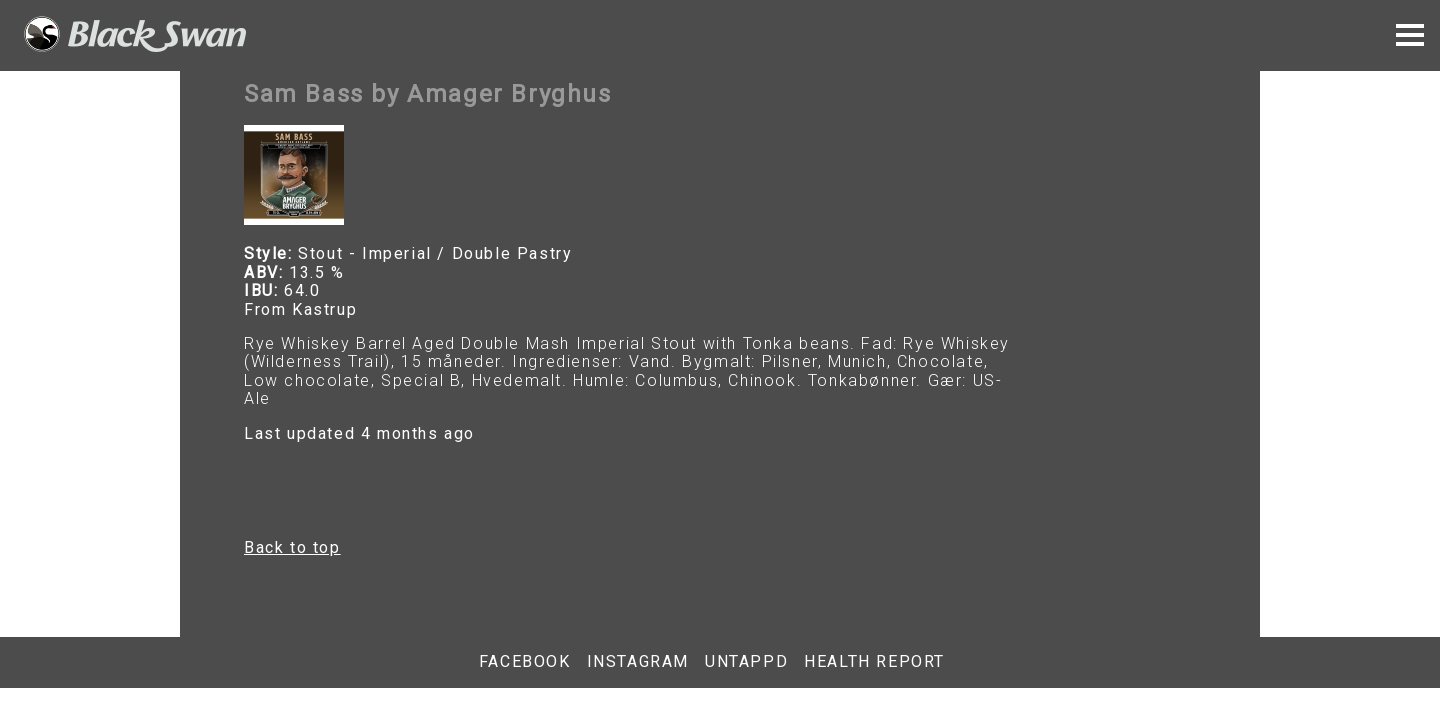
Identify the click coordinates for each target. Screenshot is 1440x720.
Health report (874, 662)
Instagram (638, 662)
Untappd (746, 662)
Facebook (525, 662)
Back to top (292, 547)
